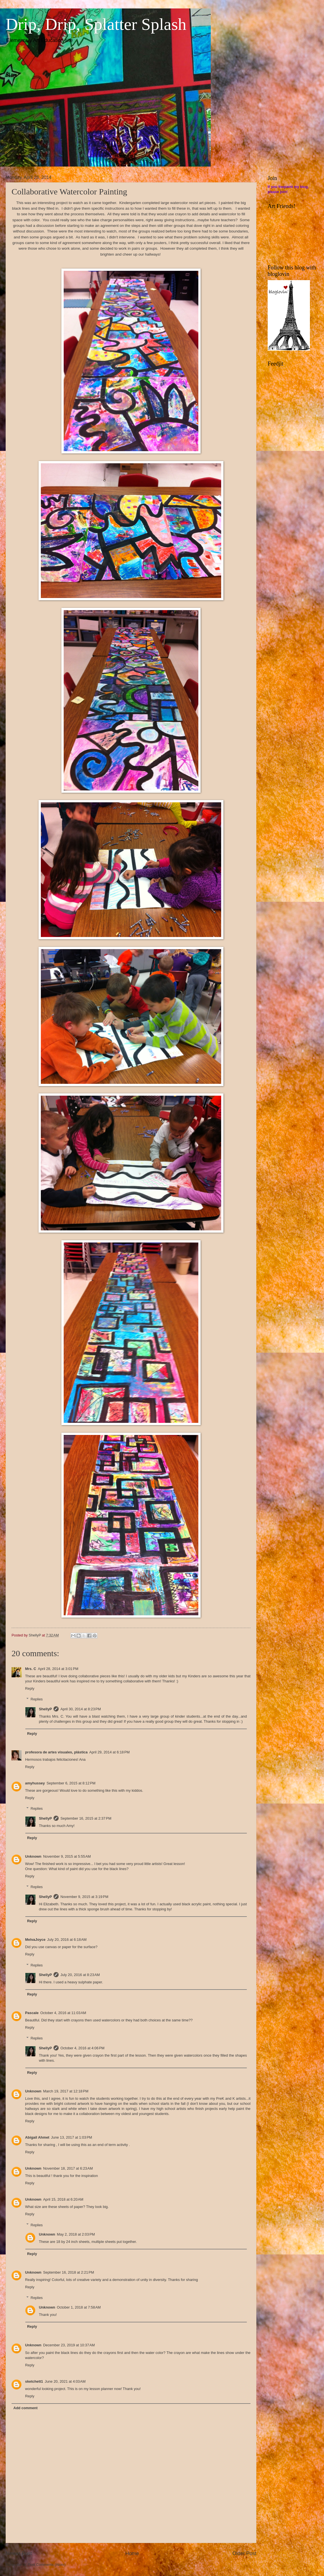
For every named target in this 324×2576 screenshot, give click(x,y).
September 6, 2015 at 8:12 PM (71, 1783)
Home (132, 2553)
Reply (29, 1688)
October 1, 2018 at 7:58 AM (79, 2307)
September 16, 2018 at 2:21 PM (68, 2272)
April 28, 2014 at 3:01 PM (58, 1669)
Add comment (25, 2408)
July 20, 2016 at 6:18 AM (66, 1939)
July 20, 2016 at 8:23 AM (80, 1975)
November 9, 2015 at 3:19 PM (84, 1897)
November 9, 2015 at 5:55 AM (67, 1856)
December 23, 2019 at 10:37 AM (69, 2345)
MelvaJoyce (35, 1939)
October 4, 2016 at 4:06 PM (82, 2048)
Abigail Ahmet (37, 2137)
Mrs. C (30, 1669)
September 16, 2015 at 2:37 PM (85, 1818)
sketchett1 (34, 2381)
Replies (37, 1699)
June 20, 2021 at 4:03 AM (65, 2381)
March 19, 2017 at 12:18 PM (65, 2091)
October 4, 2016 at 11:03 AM (63, 2013)
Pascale (32, 2013)
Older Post (244, 2553)
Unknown (33, 1856)
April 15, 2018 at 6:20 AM (63, 2199)
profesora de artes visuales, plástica (56, 1752)
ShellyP (45, 1709)
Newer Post (19, 2553)
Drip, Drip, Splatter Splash (96, 24)
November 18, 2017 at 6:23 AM (68, 2168)
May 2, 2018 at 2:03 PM (76, 2234)
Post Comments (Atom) (47, 2564)
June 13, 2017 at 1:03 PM (71, 2137)
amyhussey (35, 1783)
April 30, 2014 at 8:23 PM (80, 1709)
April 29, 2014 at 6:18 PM (109, 1752)
